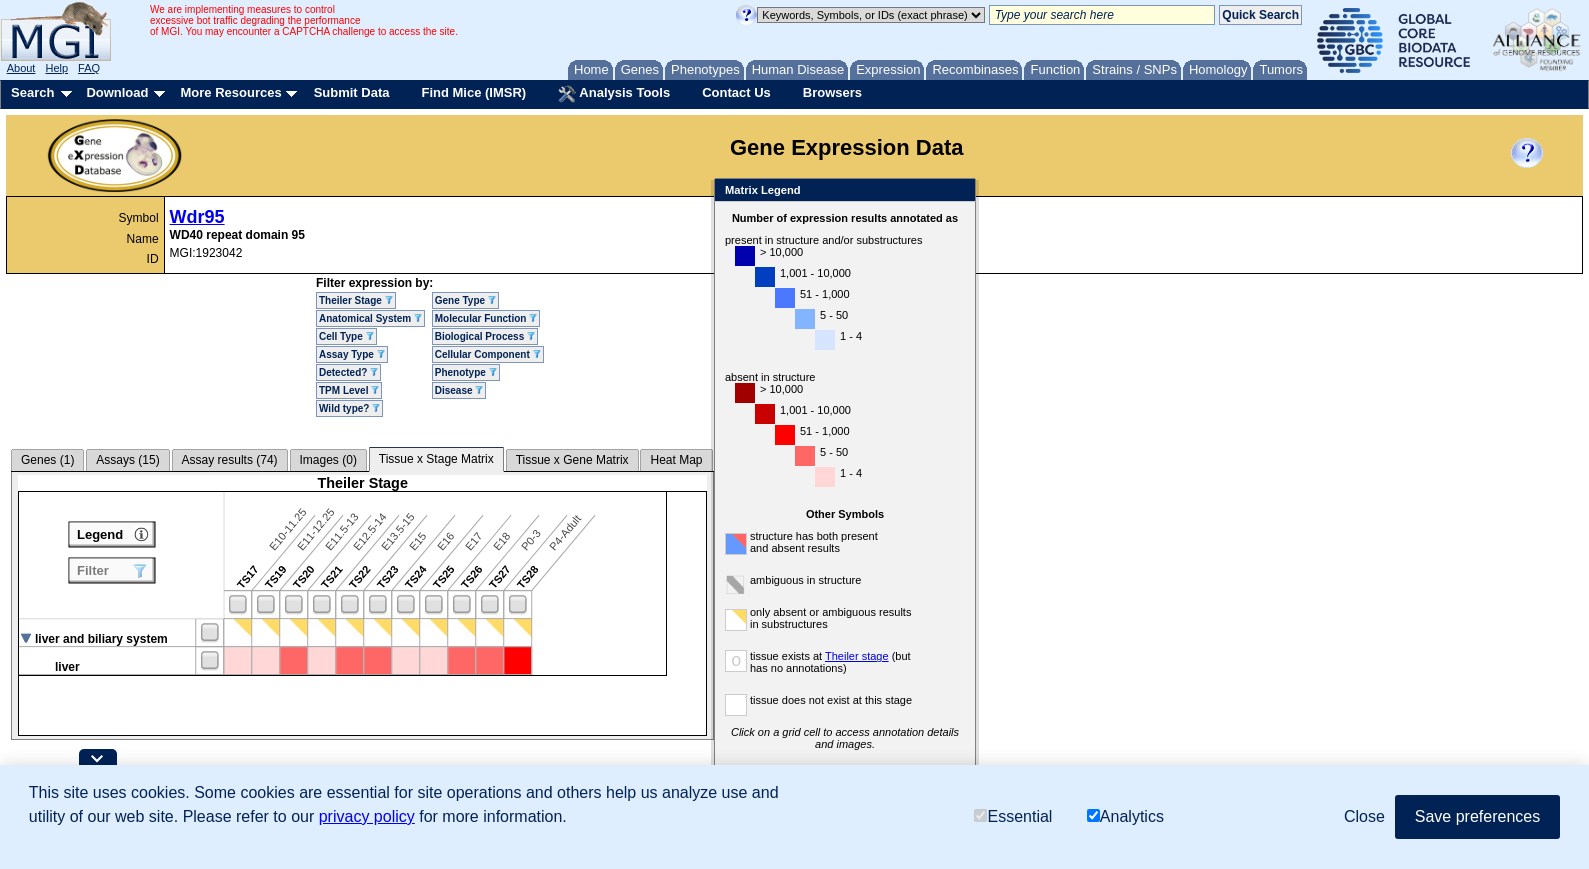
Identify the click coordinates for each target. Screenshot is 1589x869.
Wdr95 (197, 217)
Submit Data (352, 92)
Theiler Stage (356, 300)
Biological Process (485, 336)
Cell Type (346, 336)
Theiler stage (857, 656)
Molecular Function (486, 318)
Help (56, 68)
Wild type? (349, 408)
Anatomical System (370, 318)
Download (117, 92)
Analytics (1125, 816)
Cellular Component (488, 354)
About (21, 68)
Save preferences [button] (1477, 816)
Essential (1013, 816)
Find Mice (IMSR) (473, 92)
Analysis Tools (614, 94)
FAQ (89, 68)
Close (956, 191)
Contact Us (736, 92)
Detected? (348, 372)
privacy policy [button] (367, 816)
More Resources (230, 92)
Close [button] (1364, 816)
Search (32, 92)
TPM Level (349, 390)
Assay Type (352, 354)
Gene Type (465, 300)
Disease (459, 390)
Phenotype (466, 372)
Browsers (832, 92)
